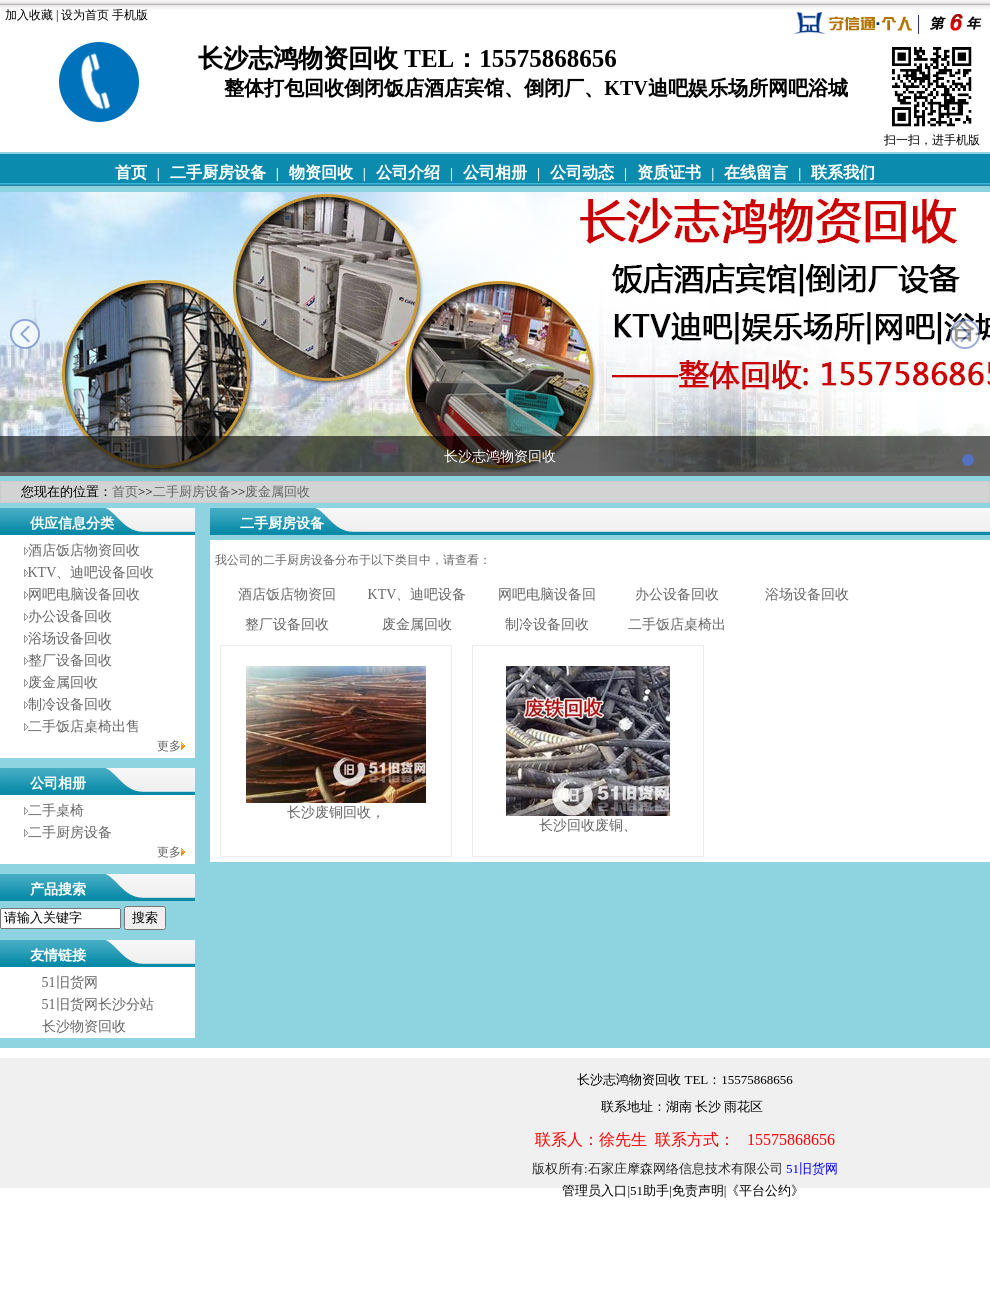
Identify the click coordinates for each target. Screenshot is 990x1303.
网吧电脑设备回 (547, 594)
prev (25, 334)
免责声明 (698, 1190)
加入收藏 (29, 15)
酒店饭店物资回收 (84, 550)
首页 (131, 172)
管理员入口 (594, 1190)
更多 (169, 746)
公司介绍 (408, 172)
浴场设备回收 (70, 638)
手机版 (130, 15)
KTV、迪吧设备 (417, 594)
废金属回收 (277, 491)
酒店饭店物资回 (287, 594)
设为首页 (85, 15)
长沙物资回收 (84, 1026)
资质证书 (669, 172)
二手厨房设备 (218, 172)
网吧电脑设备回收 (84, 594)
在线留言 (756, 172)
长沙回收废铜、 (588, 825)
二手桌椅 (56, 810)
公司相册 (495, 172)
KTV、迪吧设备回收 (91, 572)
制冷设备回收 (70, 704)
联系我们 (843, 172)
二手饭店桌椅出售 (84, 726)
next (965, 334)
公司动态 (582, 172)
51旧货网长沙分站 (98, 1004)
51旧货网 (70, 982)
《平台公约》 (765, 1190)
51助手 (649, 1190)
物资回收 (321, 172)
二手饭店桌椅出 (677, 624)
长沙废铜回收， (336, 812)
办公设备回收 (70, 616)
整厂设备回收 (70, 660)
